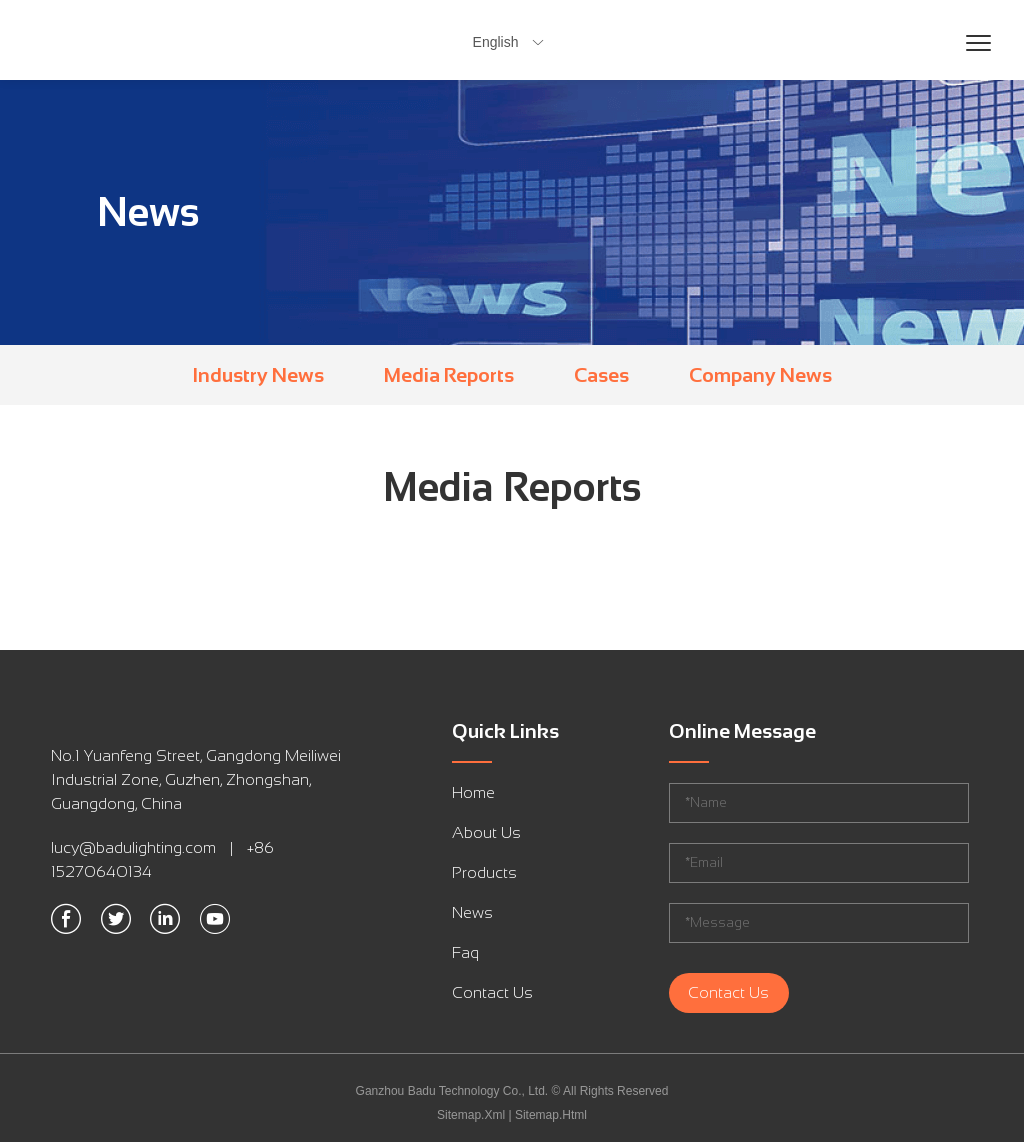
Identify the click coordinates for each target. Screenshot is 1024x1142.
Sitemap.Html (551, 1115)
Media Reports (449, 375)
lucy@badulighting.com (133, 847)
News (472, 912)
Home (473, 792)
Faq (465, 952)
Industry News (258, 375)
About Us (486, 832)
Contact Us (492, 992)
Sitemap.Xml (471, 1115)
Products (484, 872)
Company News (760, 375)
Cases (601, 375)
